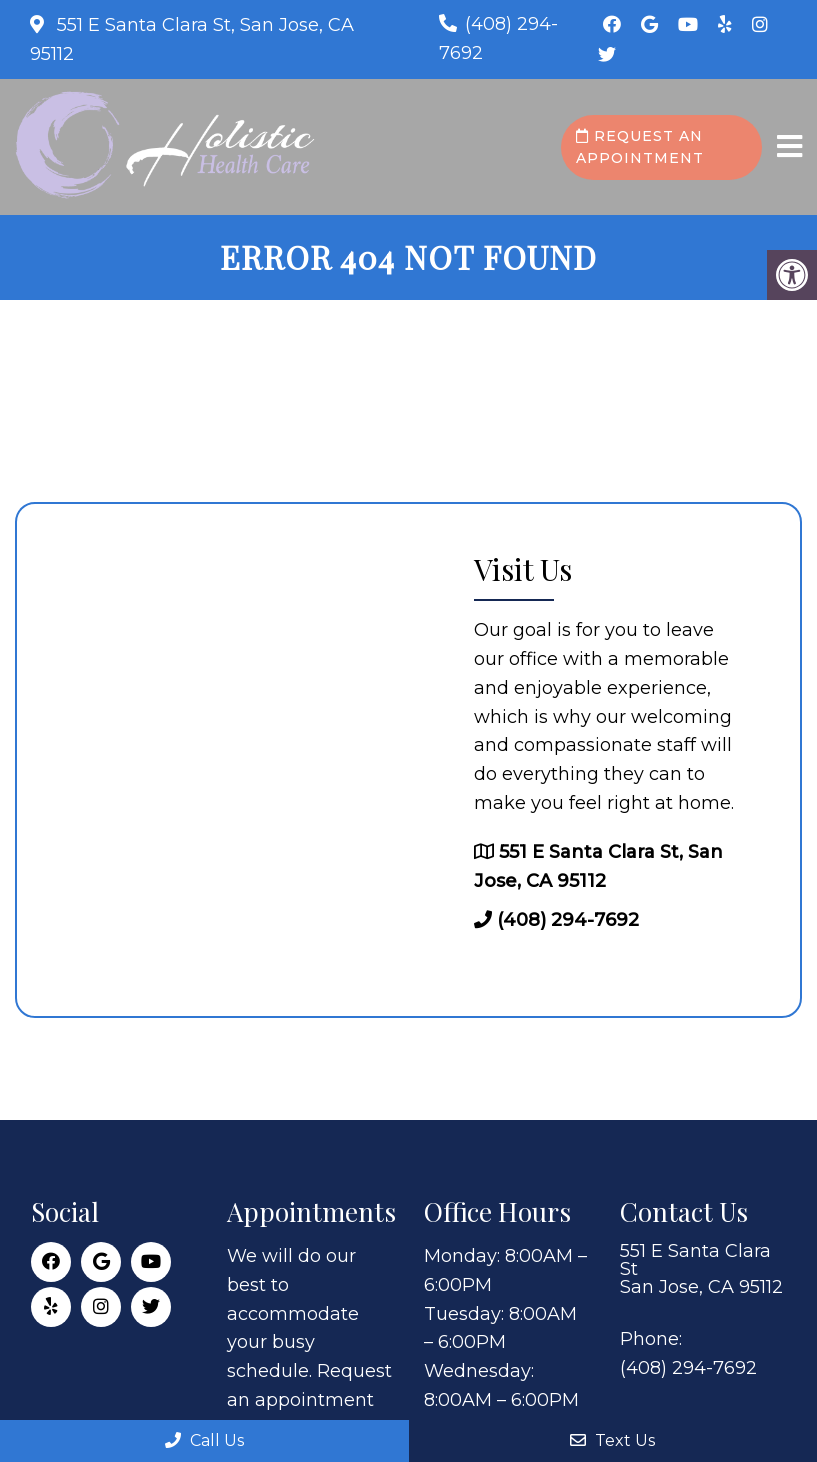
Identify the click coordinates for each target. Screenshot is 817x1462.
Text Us (612, 1440)
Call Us (204, 1440)
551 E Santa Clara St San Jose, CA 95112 (701, 1269)
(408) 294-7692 (568, 920)
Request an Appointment (640, 147)
